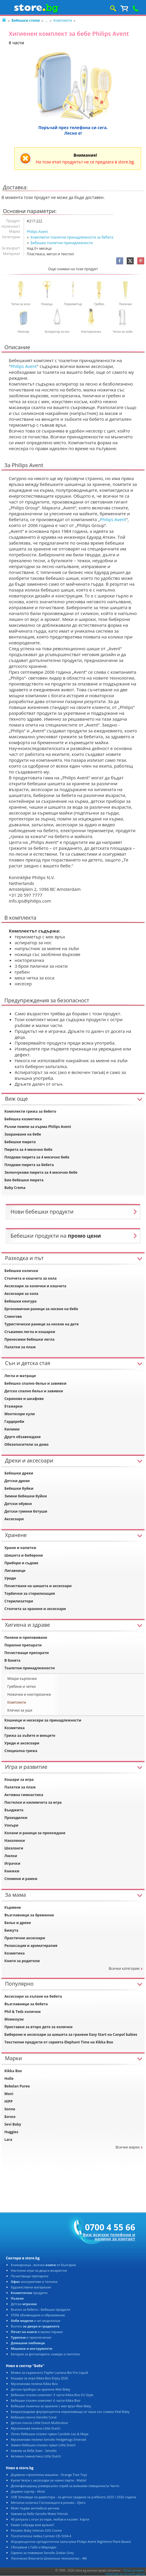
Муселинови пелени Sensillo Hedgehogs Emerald (48, 2439)
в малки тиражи (37, 2332)
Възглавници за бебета (26, 2003)
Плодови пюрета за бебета (29, 1164)
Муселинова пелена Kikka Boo (34, 2383)
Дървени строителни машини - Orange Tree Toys (49, 2474)
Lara (8, 2139)
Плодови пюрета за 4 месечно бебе (36, 1157)
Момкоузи (14, 2019)
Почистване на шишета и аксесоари (38, 1585)
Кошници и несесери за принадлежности (42, 1720)
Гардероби (14, 1421)
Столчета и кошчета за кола (30, 1278)
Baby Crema (14, 1187)
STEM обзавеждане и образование (38, 2315)
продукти (29, 2292)
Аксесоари (14, 1518)
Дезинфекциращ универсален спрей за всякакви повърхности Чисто (65, 2486)
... (46, 20)
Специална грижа (20, 1750)
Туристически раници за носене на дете (41, 1324)
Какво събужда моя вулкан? (32, 2525)
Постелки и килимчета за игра (33, 1802)
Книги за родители (22, 1960)
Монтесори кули (19, 1413)
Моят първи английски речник (35, 2508)
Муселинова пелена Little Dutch (35, 2428)
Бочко (10, 2116)
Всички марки (128, 2147)
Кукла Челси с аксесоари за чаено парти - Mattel (48, 2480)
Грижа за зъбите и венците (29, 1735)
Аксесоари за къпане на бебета (33, 1996)
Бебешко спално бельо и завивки (35, 1383)
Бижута (11, 1930)
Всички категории (124, 1968)
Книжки (11, 1871)
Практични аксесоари (24, 1937)
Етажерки (13, 1406)
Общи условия (133, 2570)
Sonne (9, 2109)
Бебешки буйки (18, 1488)
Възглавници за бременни (29, 1915)
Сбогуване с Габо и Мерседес (34, 2547)
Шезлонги (13, 1848)
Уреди (10, 1578)
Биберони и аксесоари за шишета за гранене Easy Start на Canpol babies (70, 2034)
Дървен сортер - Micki (28, 2491)
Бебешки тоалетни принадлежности (62, 242)
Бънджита (13, 1810)
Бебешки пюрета (20, 1141)
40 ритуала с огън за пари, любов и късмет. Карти (50, 2519)
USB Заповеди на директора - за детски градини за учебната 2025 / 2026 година (73, 2497)
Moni (8, 2093)
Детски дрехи (17, 1480)
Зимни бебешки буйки (25, 1496)
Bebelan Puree (17, 2086)
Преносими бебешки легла (29, 1339)
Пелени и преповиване (25, 1637)
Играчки (12, 1863)
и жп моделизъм (35, 2320)
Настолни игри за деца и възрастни (39, 2270)
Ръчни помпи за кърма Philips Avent (37, 1126)
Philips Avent (37, 231)
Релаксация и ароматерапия (30, 1945)
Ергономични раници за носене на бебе (41, 1308)
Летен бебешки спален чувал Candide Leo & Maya (49, 2434)
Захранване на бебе (22, 1134)
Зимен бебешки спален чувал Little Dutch (43, 2445)
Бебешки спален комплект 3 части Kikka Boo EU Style (52, 2395)
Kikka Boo (13, 2070)
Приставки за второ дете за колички (38, 2026)
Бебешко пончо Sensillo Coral (33, 2417)
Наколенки (14, 1840)
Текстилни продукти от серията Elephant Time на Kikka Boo (58, 2042)
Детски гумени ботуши (25, 1511)
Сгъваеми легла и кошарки (29, 1331)
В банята (12, 1660)
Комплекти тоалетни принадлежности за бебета (72, 237)
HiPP (8, 2101)
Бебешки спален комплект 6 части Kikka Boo (45, 2400)
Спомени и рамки (20, 1878)
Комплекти (62, 20)
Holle (8, 2078)
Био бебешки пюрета (24, 1180)
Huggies (11, 2131)
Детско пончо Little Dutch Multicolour (39, 2422)
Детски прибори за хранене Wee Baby (40, 2389)
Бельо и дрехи (17, 1922)
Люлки (10, 1855)
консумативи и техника (34, 2281)
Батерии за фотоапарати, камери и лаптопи (45, 2354)
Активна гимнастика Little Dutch (36, 2456)
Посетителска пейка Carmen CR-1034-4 (41, 2536)
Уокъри (11, 1825)
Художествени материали (31, 2287)
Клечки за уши (19, 1710)
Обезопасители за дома (26, 1444)
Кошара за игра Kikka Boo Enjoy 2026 (39, 2378)
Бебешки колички (21, 1270)
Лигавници (14, 1570)
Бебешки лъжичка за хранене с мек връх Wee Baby (51, 2406)
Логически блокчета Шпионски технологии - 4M (49, 2558)
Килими (12, 1429)
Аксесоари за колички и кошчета (35, 1285)
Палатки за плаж (20, 1346)
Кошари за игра (19, 1779)
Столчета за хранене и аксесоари (35, 1608)
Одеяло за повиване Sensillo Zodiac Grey (42, 2552)
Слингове (13, 1316)
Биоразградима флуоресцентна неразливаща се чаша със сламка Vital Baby (70, 2411)
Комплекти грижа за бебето (30, 1111)
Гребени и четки (21, 1686)
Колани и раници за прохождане (34, 1832)
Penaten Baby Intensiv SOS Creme (36, 2530)
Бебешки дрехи (18, 1473)
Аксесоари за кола (21, 1293)
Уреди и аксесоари (21, 1743)
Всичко (35, 2326)
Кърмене (12, 1907)
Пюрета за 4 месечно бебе (28, 1149)
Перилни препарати (23, 1645)
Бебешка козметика (23, 1118)
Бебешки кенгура (20, 1301)
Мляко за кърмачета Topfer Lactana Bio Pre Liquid (49, 2372)
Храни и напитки (20, 1547)
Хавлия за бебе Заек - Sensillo (33, 2450)
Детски (24, 2304)
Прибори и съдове (21, 1562)
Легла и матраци (20, 1375)
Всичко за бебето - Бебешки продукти (40, 2309)
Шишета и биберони (23, 1555)
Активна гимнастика (23, 1794)
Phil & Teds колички (22, 2011)
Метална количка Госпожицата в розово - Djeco (48, 2502)
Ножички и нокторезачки (29, 1694)
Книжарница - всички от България (43, 2265)
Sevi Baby (12, 2124)
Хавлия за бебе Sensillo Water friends (39, 2513)
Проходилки (16, 1817)
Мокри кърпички (22, 1678)
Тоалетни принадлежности (29, 1667)
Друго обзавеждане (22, 1436)
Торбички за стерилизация (29, 1593)
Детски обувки (18, 1503)
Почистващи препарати (26, 1652)
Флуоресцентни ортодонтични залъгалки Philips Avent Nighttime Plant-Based (70, 2541)
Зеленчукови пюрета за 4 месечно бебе (41, 1172)
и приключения (31, 2337)
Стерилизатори (18, 1601)
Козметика (14, 1727)
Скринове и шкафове (24, 1398)
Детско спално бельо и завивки (33, 1390)
